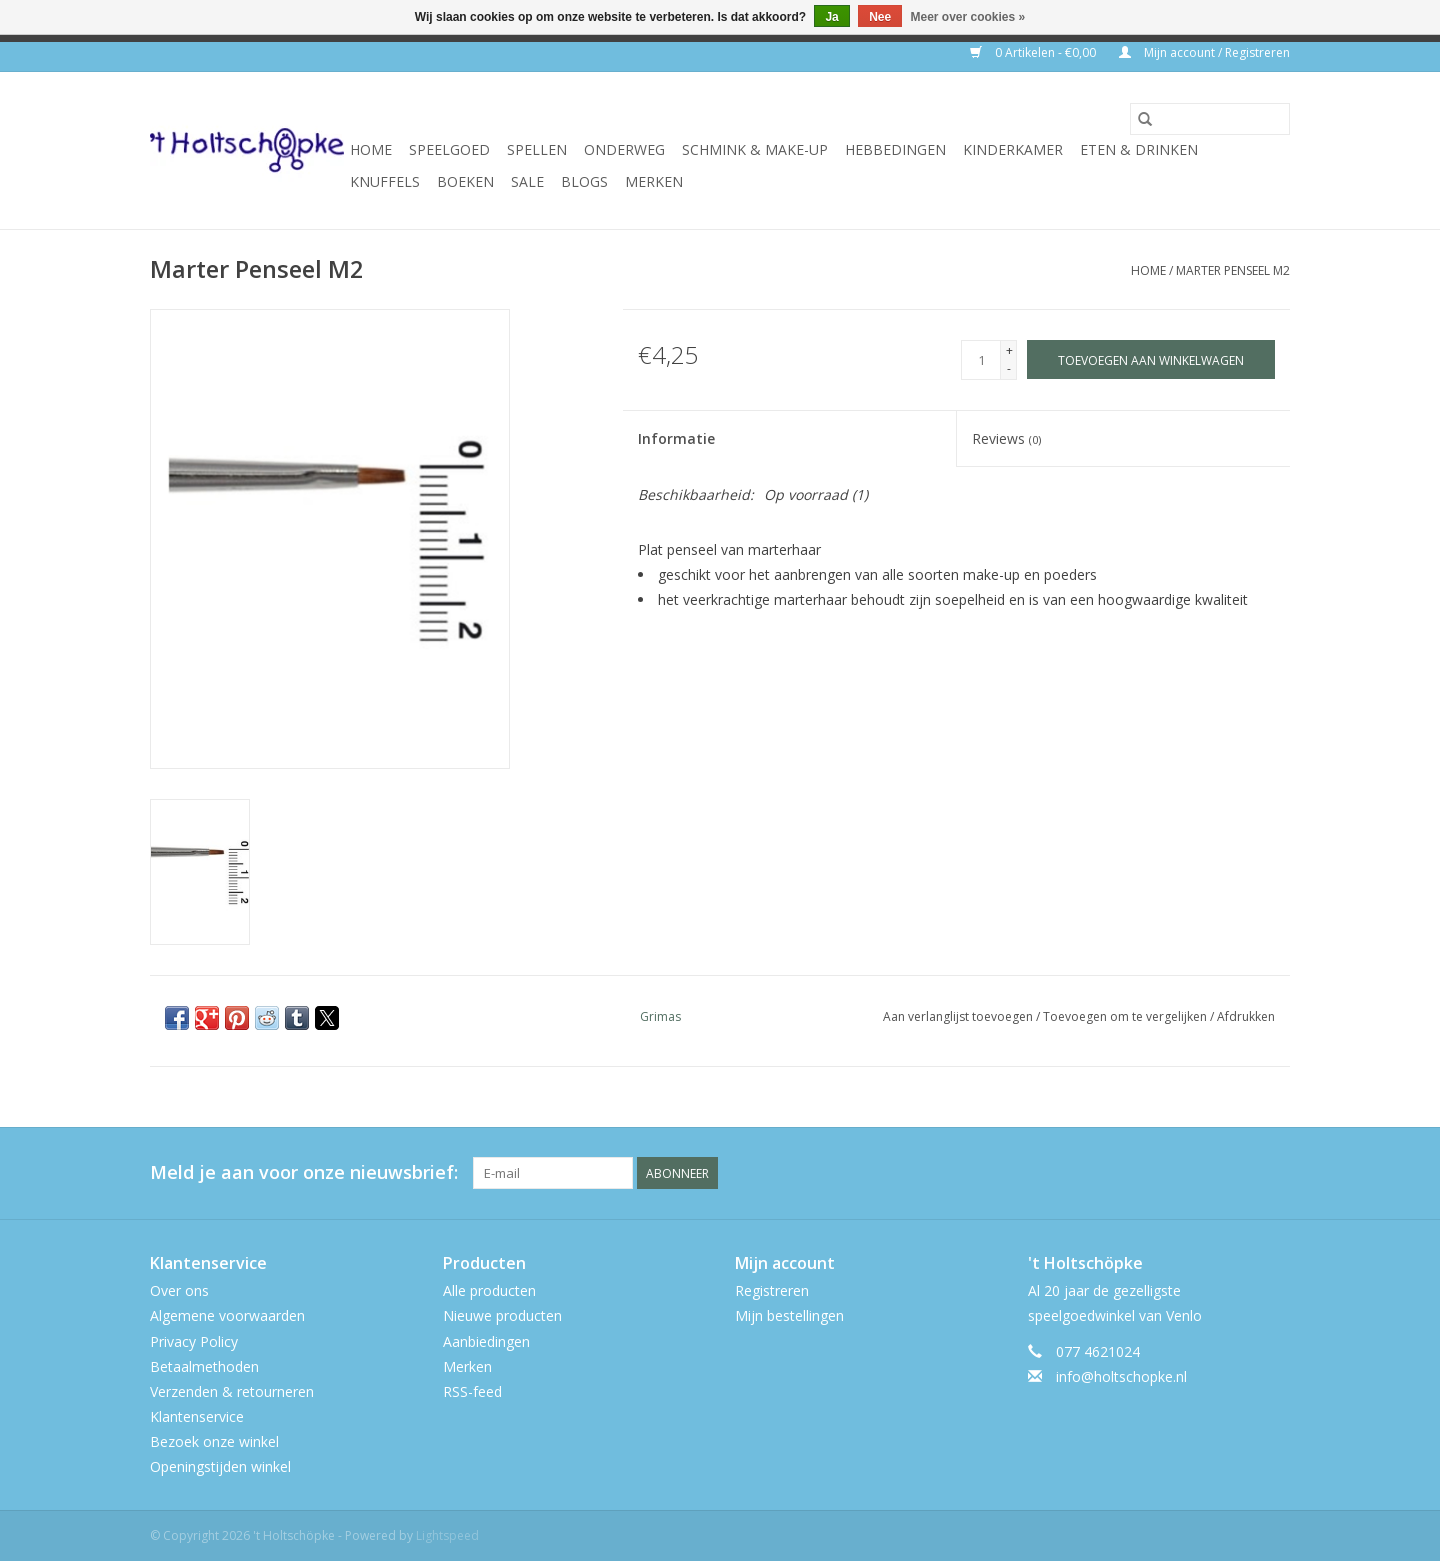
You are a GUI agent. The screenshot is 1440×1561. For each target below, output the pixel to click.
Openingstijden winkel (220, 1466)
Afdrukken (1246, 1016)
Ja (831, 17)
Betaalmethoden (204, 1366)
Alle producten (489, 1290)
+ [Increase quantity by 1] (1009, 350)
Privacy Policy (194, 1341)
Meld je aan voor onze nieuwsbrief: (304, 1172)
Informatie (676, 438)
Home (371, 149)
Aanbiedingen (486, 1341)
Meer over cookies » (968, 17)
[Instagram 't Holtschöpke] (1274, 1173)
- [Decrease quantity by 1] (1009, 368)
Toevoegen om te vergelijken (1126, 1016)
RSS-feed (472, 1391)
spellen (537, 149)
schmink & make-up (755, 149)
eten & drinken (1139, 149)
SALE (527, 181)
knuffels (385, 181)
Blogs (584, 181)
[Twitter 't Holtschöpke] (1238, 1173)
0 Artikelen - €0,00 (1034, 52)
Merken (654, 181)
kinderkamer (1013, 149)
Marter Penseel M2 (1233, 270)
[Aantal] (981, 360)
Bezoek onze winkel (214, 1441)
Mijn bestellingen (789, 1315)
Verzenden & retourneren (232, 1391)
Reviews (1006, 438)
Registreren (772, 1290)
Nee (880, 17)
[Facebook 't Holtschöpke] (1202, 1173)
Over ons (179, 1290)
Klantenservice (197, 1416)
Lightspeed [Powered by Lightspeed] (447, 1535)
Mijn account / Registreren (1204, 52)
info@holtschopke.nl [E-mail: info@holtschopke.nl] (1121, 1376)
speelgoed (449, 149)
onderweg (624, 149)
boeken (465, 181)
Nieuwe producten (502, 1315)
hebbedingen (895, 149)
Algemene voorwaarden (227, 1315)
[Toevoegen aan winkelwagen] (1151, 359)
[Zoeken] (1210, 119)
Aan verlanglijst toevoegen (959, 1016)
